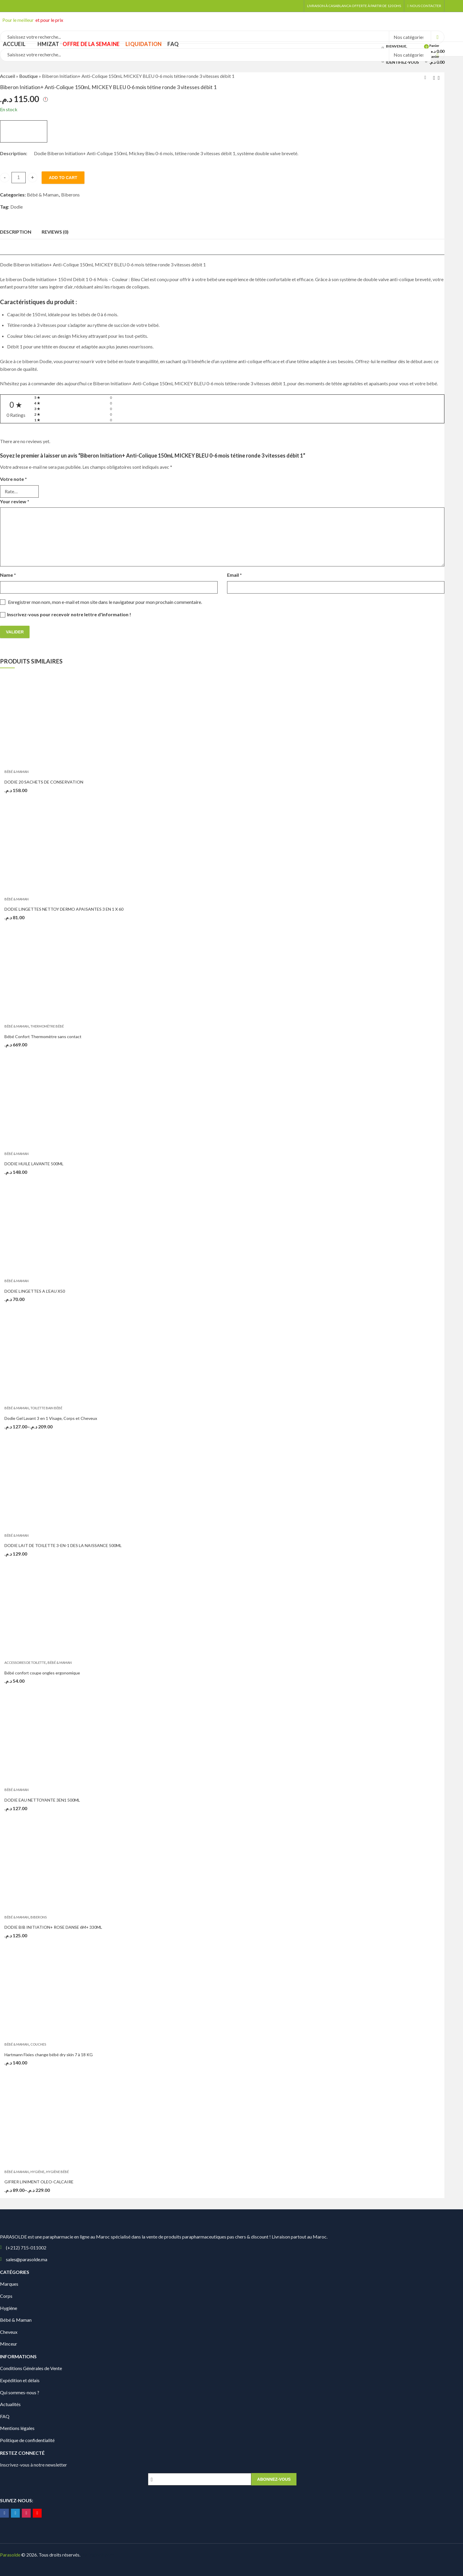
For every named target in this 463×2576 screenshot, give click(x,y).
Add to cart (63, 177)
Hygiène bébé (57, 2172)
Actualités (10, 2404)
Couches (38, 2044)
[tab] (15, 232)
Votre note (13, 479)
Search (438, 37)
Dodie (16, 206)
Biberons (70, 194)
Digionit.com (101, 2554)
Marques (9, 2284)
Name (8, 575)
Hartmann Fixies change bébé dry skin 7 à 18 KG (48, 2054)
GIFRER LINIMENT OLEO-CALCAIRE (39, 2181)
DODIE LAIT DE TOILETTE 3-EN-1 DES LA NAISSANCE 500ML (63, 1545)
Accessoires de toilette (25, 1662)
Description (15, 232)
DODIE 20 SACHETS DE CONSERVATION (43, 781)
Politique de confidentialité (27, 2440)
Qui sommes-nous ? (19, 2392)
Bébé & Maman (42, 194)
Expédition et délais (20, 2380)
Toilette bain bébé (46, 1408)
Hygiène (37, 2172)
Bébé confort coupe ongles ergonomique (42, 1672)
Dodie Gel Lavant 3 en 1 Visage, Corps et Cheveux (50, 1418)
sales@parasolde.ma (26, 2259)
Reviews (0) (55, 232)
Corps (6, 2296)
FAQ (4, 2416)
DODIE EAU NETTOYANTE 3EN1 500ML (42, 1799)
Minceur (8, 2343)
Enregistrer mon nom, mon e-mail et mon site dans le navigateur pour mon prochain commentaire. (105, 602)
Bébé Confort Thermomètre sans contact (42, 1036)
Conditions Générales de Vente (31, 2368)
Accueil (7, 76)
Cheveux (8, 2332)
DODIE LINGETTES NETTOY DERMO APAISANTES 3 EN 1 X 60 (63, 909)
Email (234, 575)
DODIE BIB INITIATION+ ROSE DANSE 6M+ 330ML (53, 1927)
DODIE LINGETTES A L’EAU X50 (34, 1291)
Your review (14, 501)
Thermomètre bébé (47, 1026)
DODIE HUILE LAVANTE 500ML (33, 1163)
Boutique (28, 76)
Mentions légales (17, 2428)
